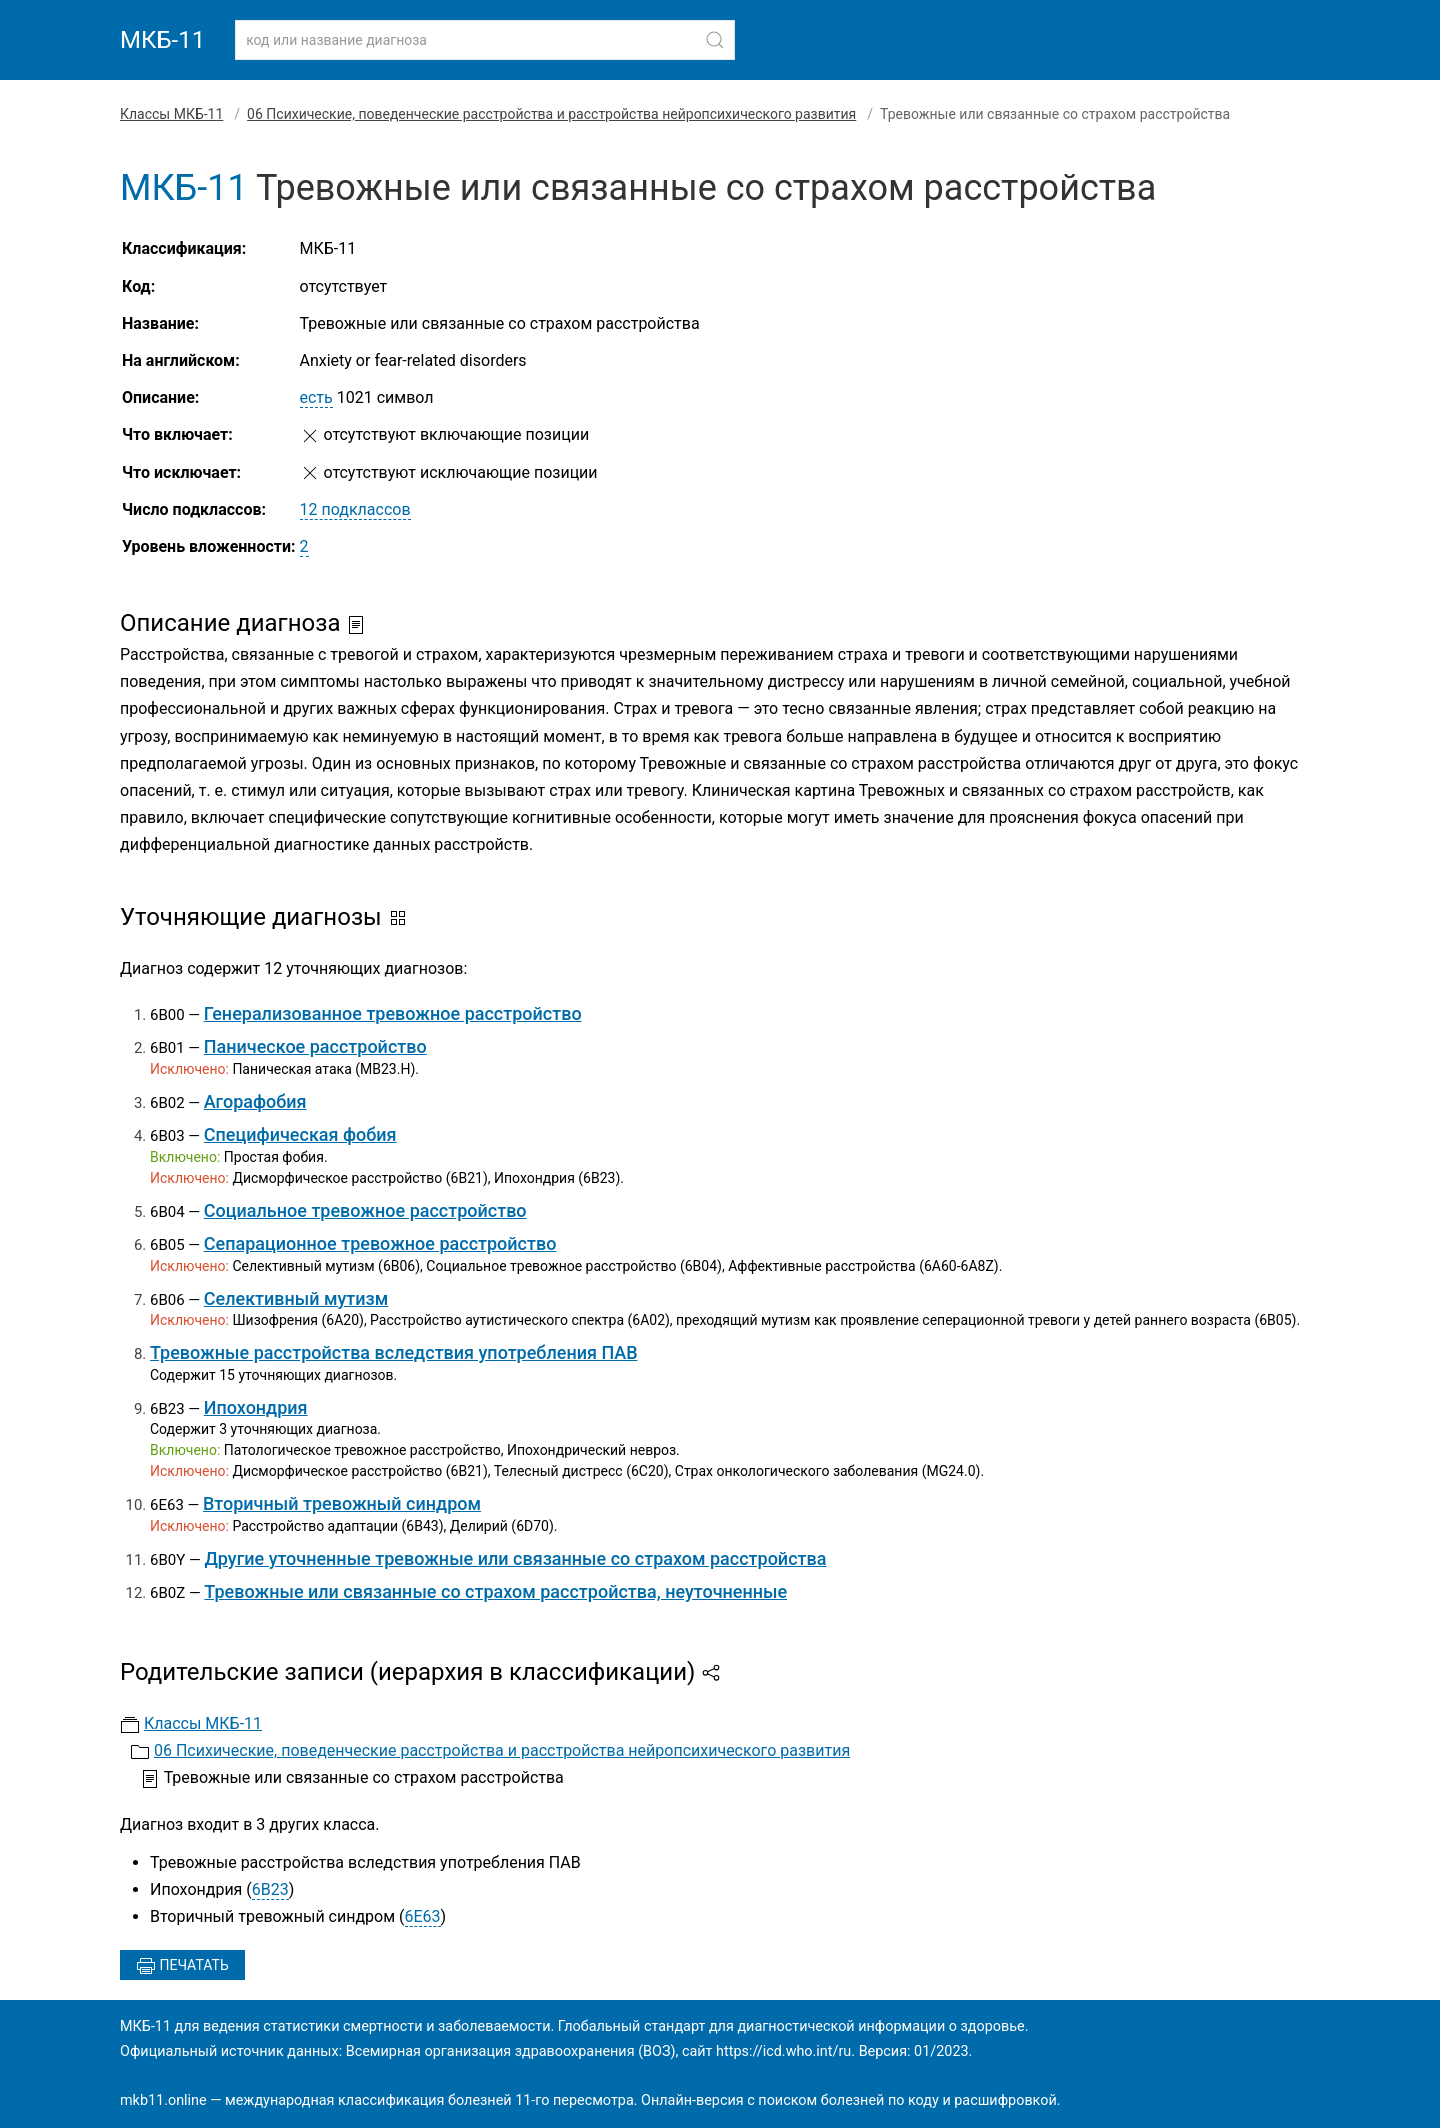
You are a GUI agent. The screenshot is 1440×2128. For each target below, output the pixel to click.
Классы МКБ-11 (171, 114)
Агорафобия (255, 1101)
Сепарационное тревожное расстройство (380, 1243)
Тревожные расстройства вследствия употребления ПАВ (394, 1352)
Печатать (182, 1966)
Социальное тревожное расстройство (365, 1210)
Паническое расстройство (315, 1046)
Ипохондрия (256, 1407)
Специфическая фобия (300, 1134)
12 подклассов (355, 509)
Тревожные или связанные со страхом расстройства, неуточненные (495, 1591)
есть (316, 397)
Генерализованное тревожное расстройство (393, 1013)
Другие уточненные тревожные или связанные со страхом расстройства (515, 1558)
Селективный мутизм (296, 1298)
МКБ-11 (162, 40)
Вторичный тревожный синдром (342, 1503)
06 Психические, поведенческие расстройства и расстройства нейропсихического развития (551, 114)
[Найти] (715, 40)
